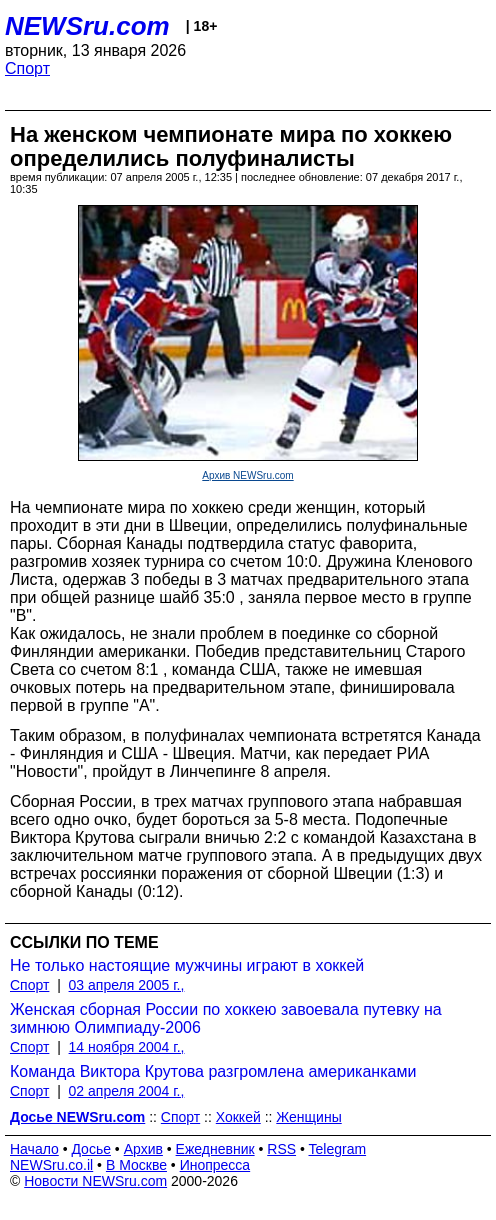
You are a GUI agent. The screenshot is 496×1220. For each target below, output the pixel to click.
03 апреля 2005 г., (127, 985)
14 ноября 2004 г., (127, 1047)
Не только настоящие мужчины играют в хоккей (187, 965)
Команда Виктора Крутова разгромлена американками (213, 1071)
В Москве (136, 1165)
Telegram (338, 1149)
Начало (34, 1149)
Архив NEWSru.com (247, 475)
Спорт (27, 68)
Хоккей (238, 1117)
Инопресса (215, 1165)
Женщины (308, 1117)
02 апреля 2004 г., (127, 1091)
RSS (281, 1149)
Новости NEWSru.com (95, 1181)
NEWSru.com (87, 26)
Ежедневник (215, 1149)
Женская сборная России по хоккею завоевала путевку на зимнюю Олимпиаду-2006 (226, 1018)
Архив (143, 1149)
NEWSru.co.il (51, 1165)
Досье (91, 1149)
